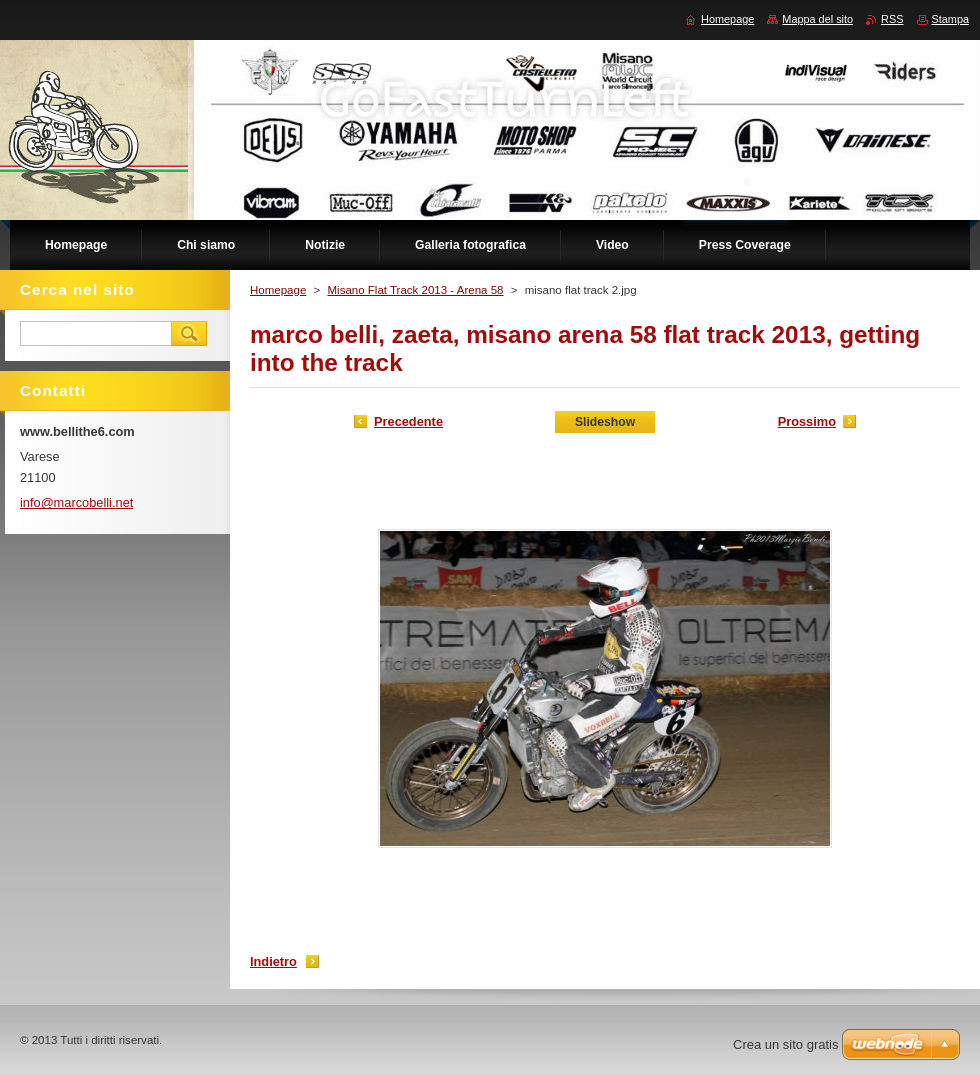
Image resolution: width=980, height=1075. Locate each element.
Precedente (408, 421)
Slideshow (605, 422)
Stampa (950, 19)
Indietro (273, 961)
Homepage (278, 290)
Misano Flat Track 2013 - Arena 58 (415, 290)
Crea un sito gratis (786, 1044)
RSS (892, 19)
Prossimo (807, 421)
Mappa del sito (817, 19)
